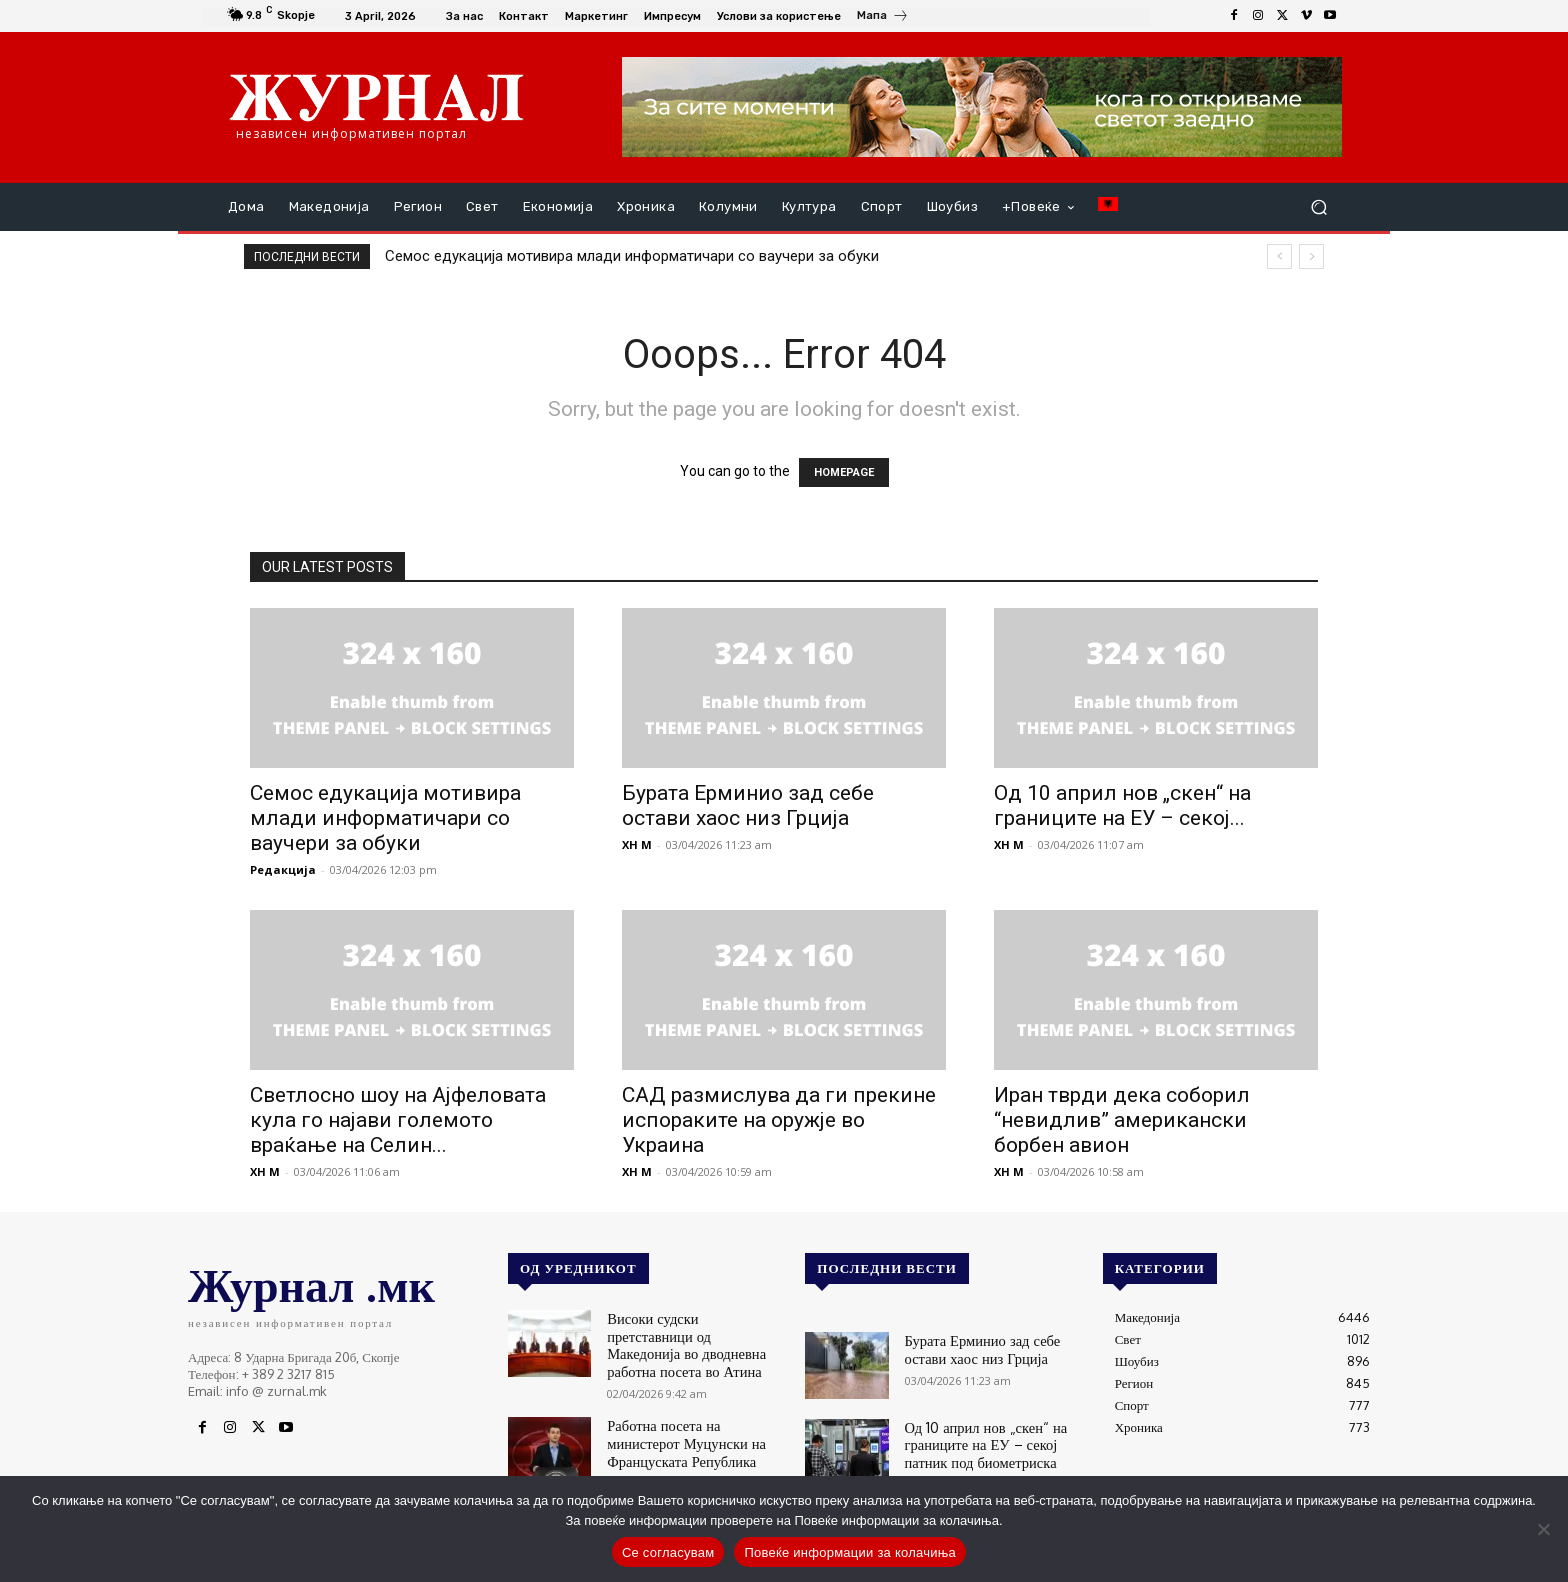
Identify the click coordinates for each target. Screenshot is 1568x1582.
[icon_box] (883, 18)
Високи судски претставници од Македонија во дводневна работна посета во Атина (695, 1332)
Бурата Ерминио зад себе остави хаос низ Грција (748, 805)
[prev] (1279, 256)
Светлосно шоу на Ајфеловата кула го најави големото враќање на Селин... (398, 1120)
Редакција (283, 869)
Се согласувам (668, 1552)
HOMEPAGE (844, 472)
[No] (1543, 1529)
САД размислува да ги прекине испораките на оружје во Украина (779, 1120)
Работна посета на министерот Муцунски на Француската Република (691, 1419)
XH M (637, 844)
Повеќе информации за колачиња (850, 1552)
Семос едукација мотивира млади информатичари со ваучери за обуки (632, 256)
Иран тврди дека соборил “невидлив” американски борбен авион (1122, 1120)
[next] (1311, 256)
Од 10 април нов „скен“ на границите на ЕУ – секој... (1122, 805)
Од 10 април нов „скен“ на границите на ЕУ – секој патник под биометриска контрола (993, 1441)
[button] (1318, 207)
